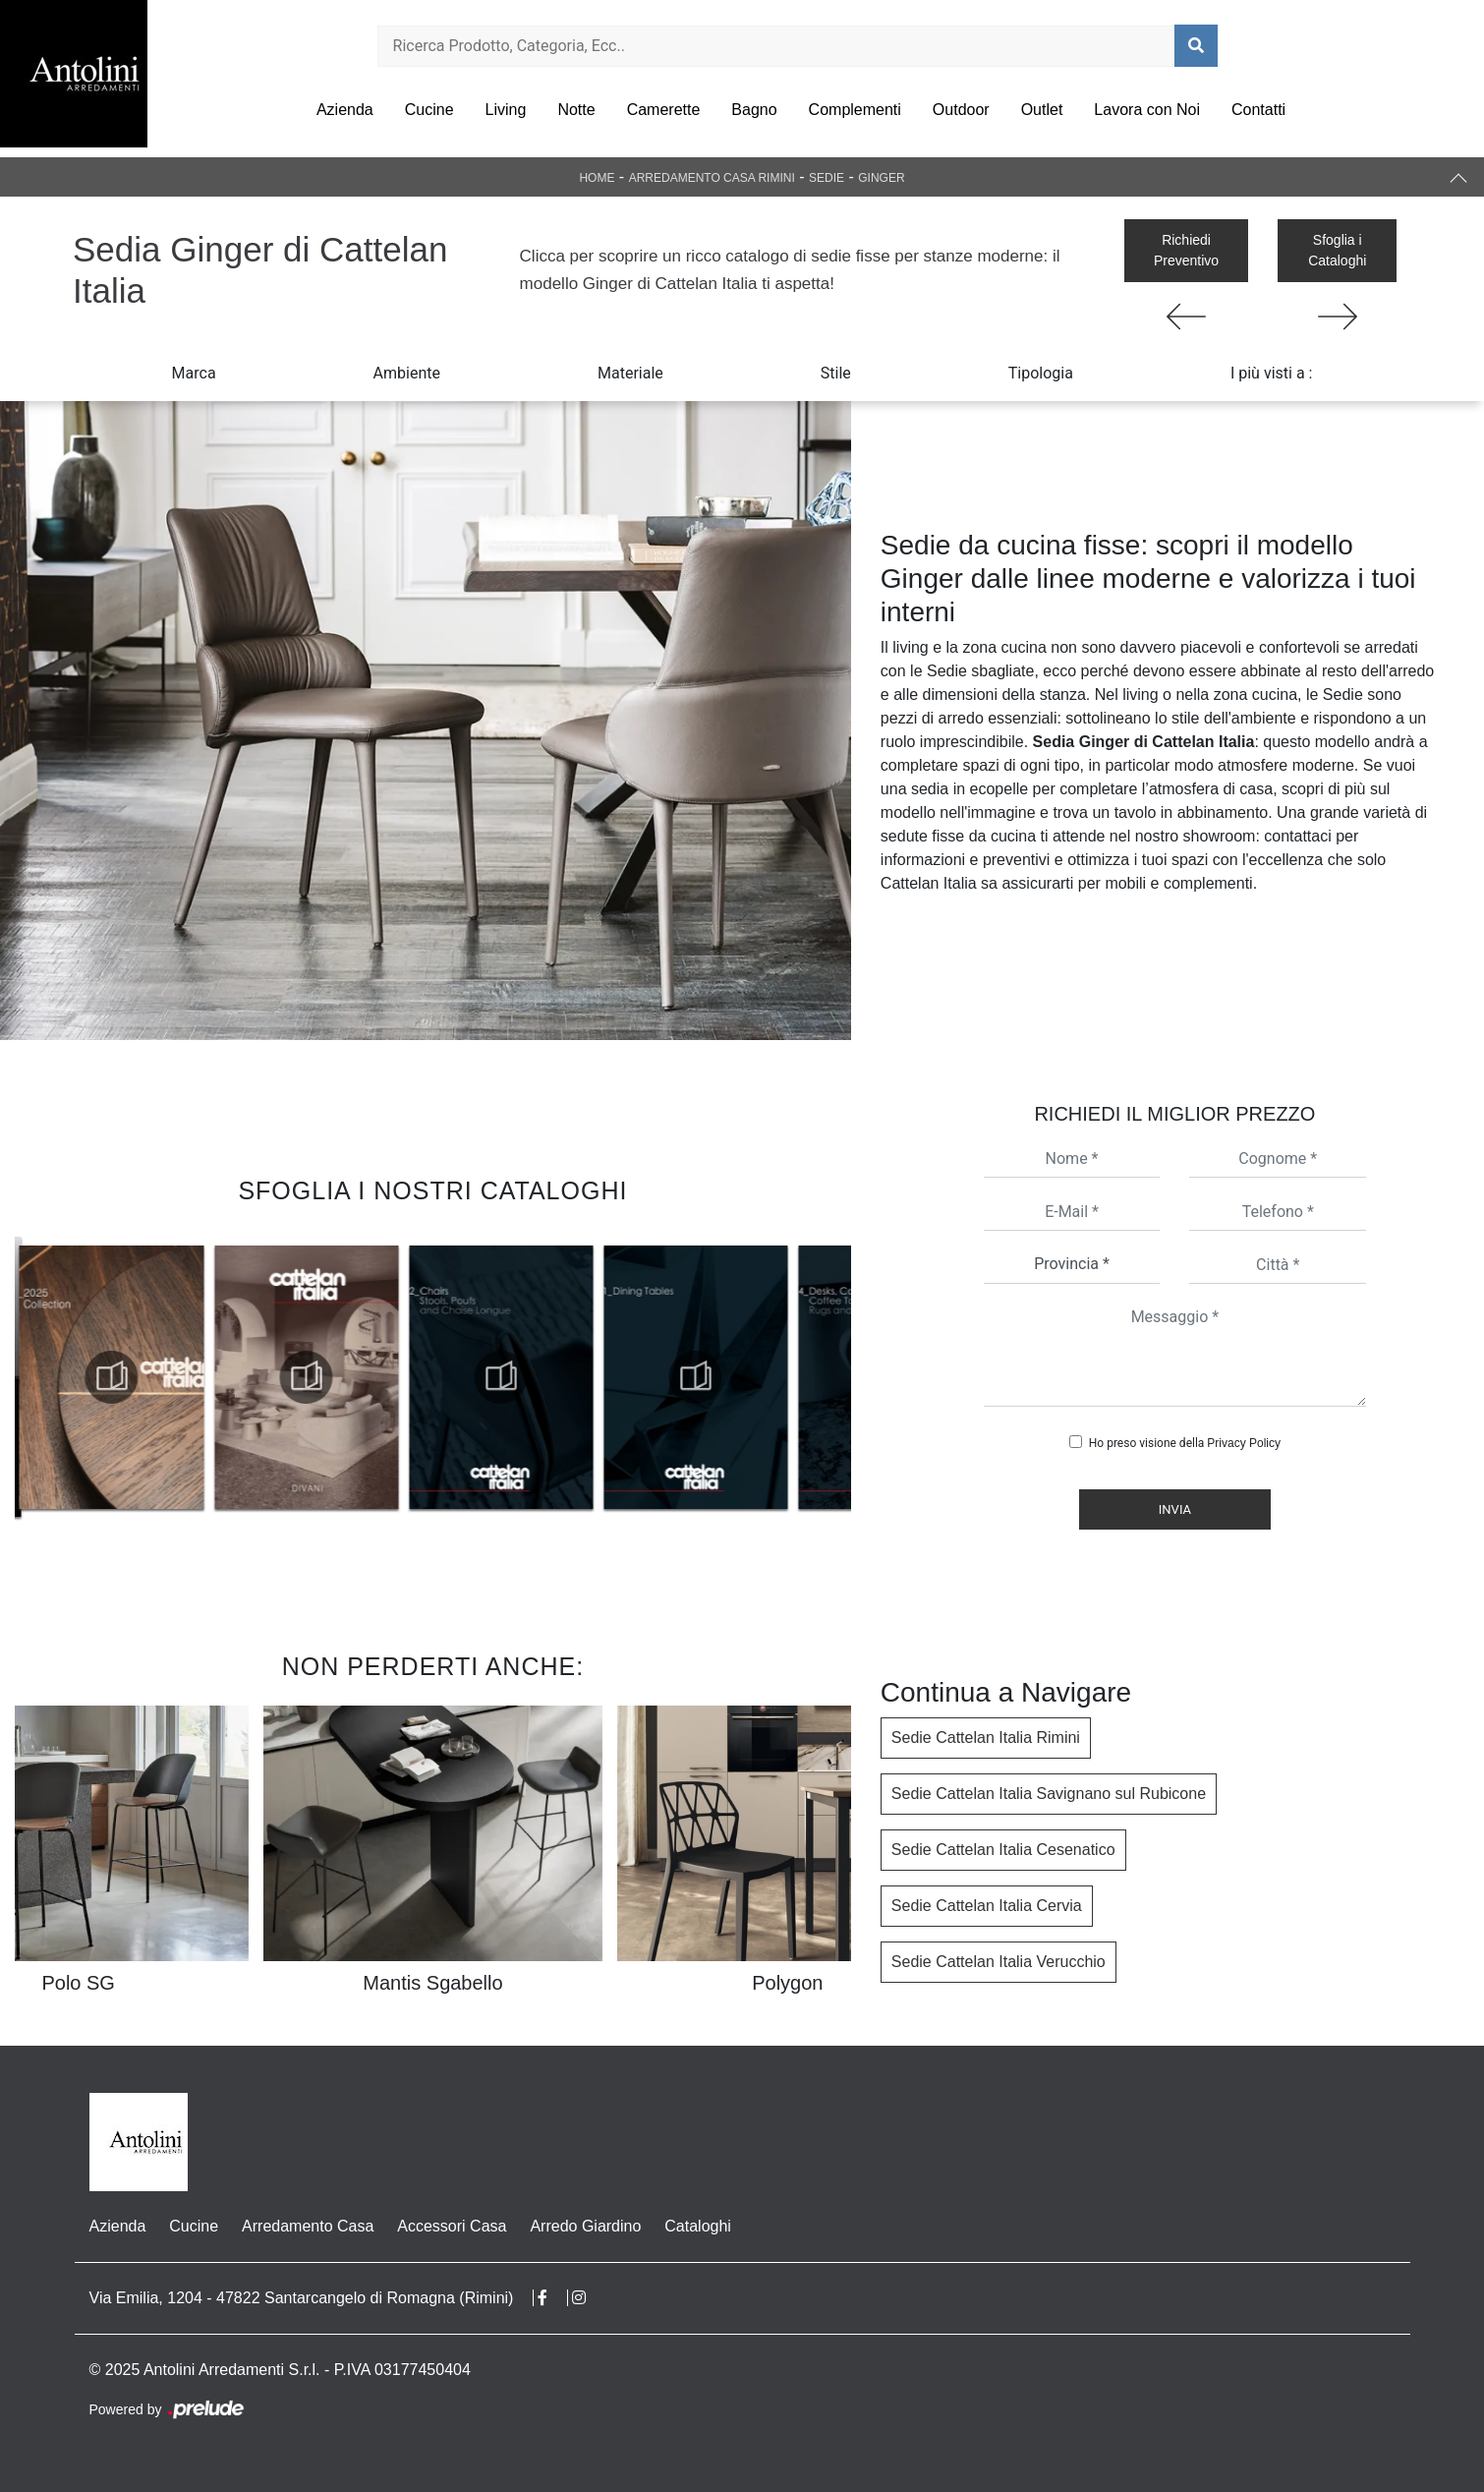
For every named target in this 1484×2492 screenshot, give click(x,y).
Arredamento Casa (307, 2226)
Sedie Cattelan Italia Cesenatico (1003, 1849)
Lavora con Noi (1147, 109)
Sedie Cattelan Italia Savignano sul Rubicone (1048, 1793)
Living (506, 109)
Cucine (429, 109)
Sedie (826, 178)
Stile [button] (836, 373)
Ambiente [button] (406, 373)
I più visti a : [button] (1271, 373)
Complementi (855, 109)
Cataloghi (697, 2226)
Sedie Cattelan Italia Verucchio (998, 1961)
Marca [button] (194, 373)
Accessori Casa (451, 2226)
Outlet (1042, 109)
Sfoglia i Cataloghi (1337, 250)
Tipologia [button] (1040, 373)
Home (596, 178)
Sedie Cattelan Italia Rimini (985, 1737)
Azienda (344, 109)
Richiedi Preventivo (1186, 250)
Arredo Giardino (585, 2226)
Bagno (753, 109)
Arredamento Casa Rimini (712, 178)
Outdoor (961, 109)
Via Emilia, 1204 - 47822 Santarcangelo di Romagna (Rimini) (301, 2297)
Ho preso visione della (1185, 1443)
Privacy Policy (1244, 1443)
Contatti (1258, 109)
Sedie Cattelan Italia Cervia (986, 1905)
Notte (576, 109)
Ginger (881, 178)
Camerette (664, 109)
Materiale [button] (630, 373)
